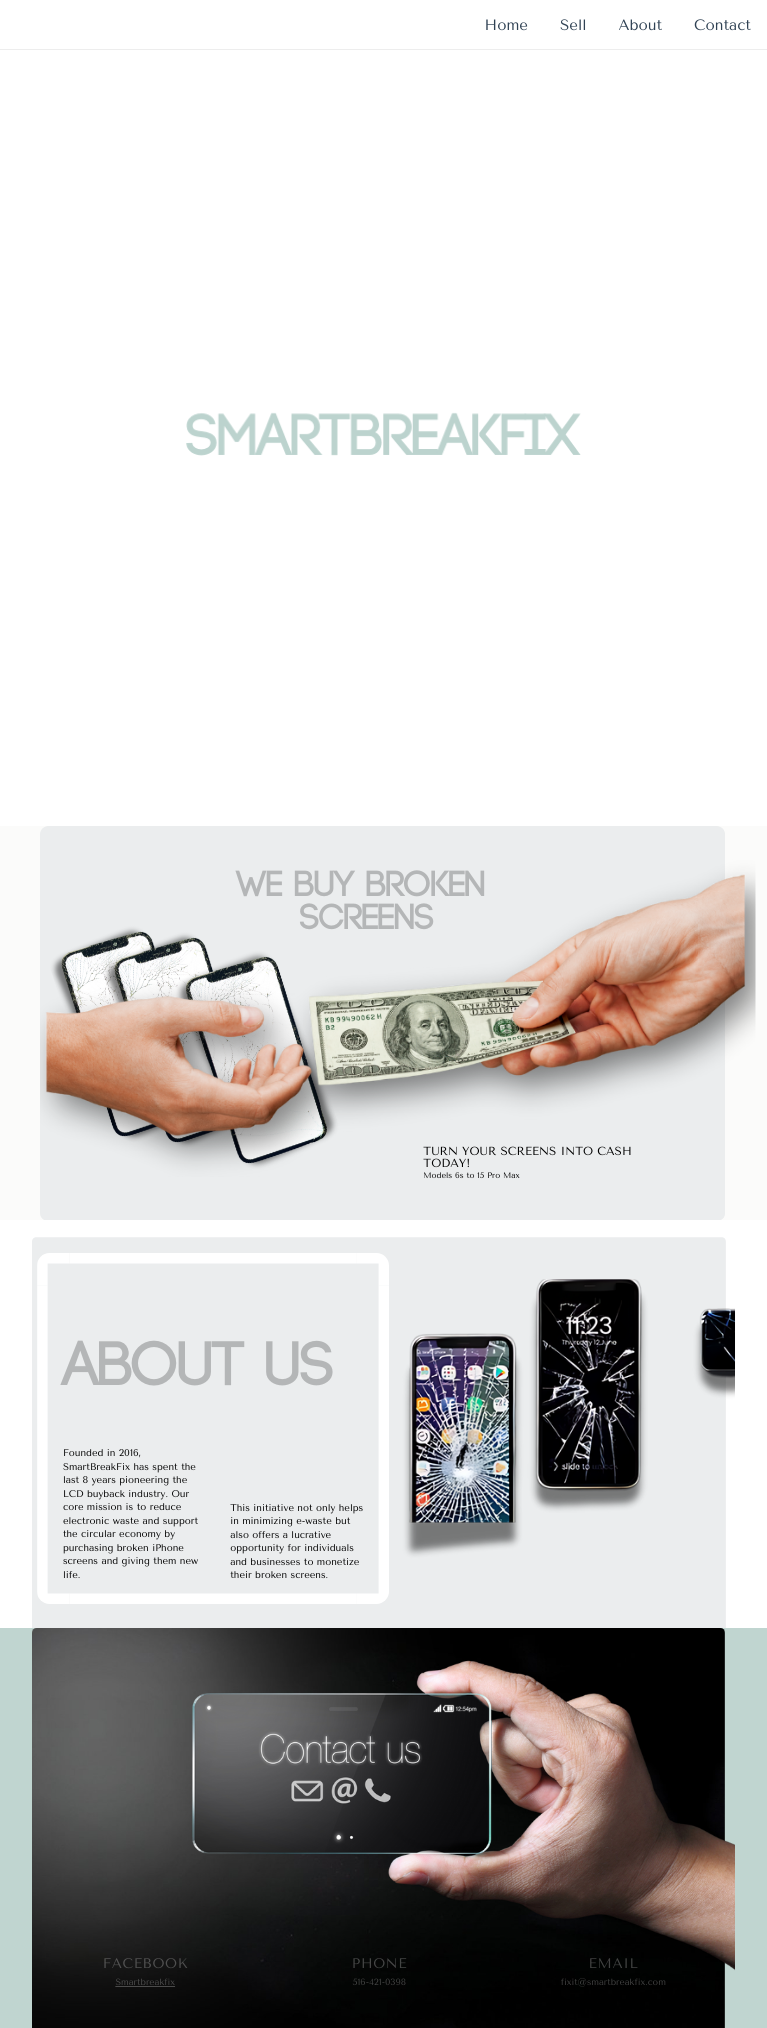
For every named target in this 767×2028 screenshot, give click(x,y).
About (640, 25)
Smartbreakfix (145, 1983)
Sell (573, 25)
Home (506, 25)
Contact (722, 25)
